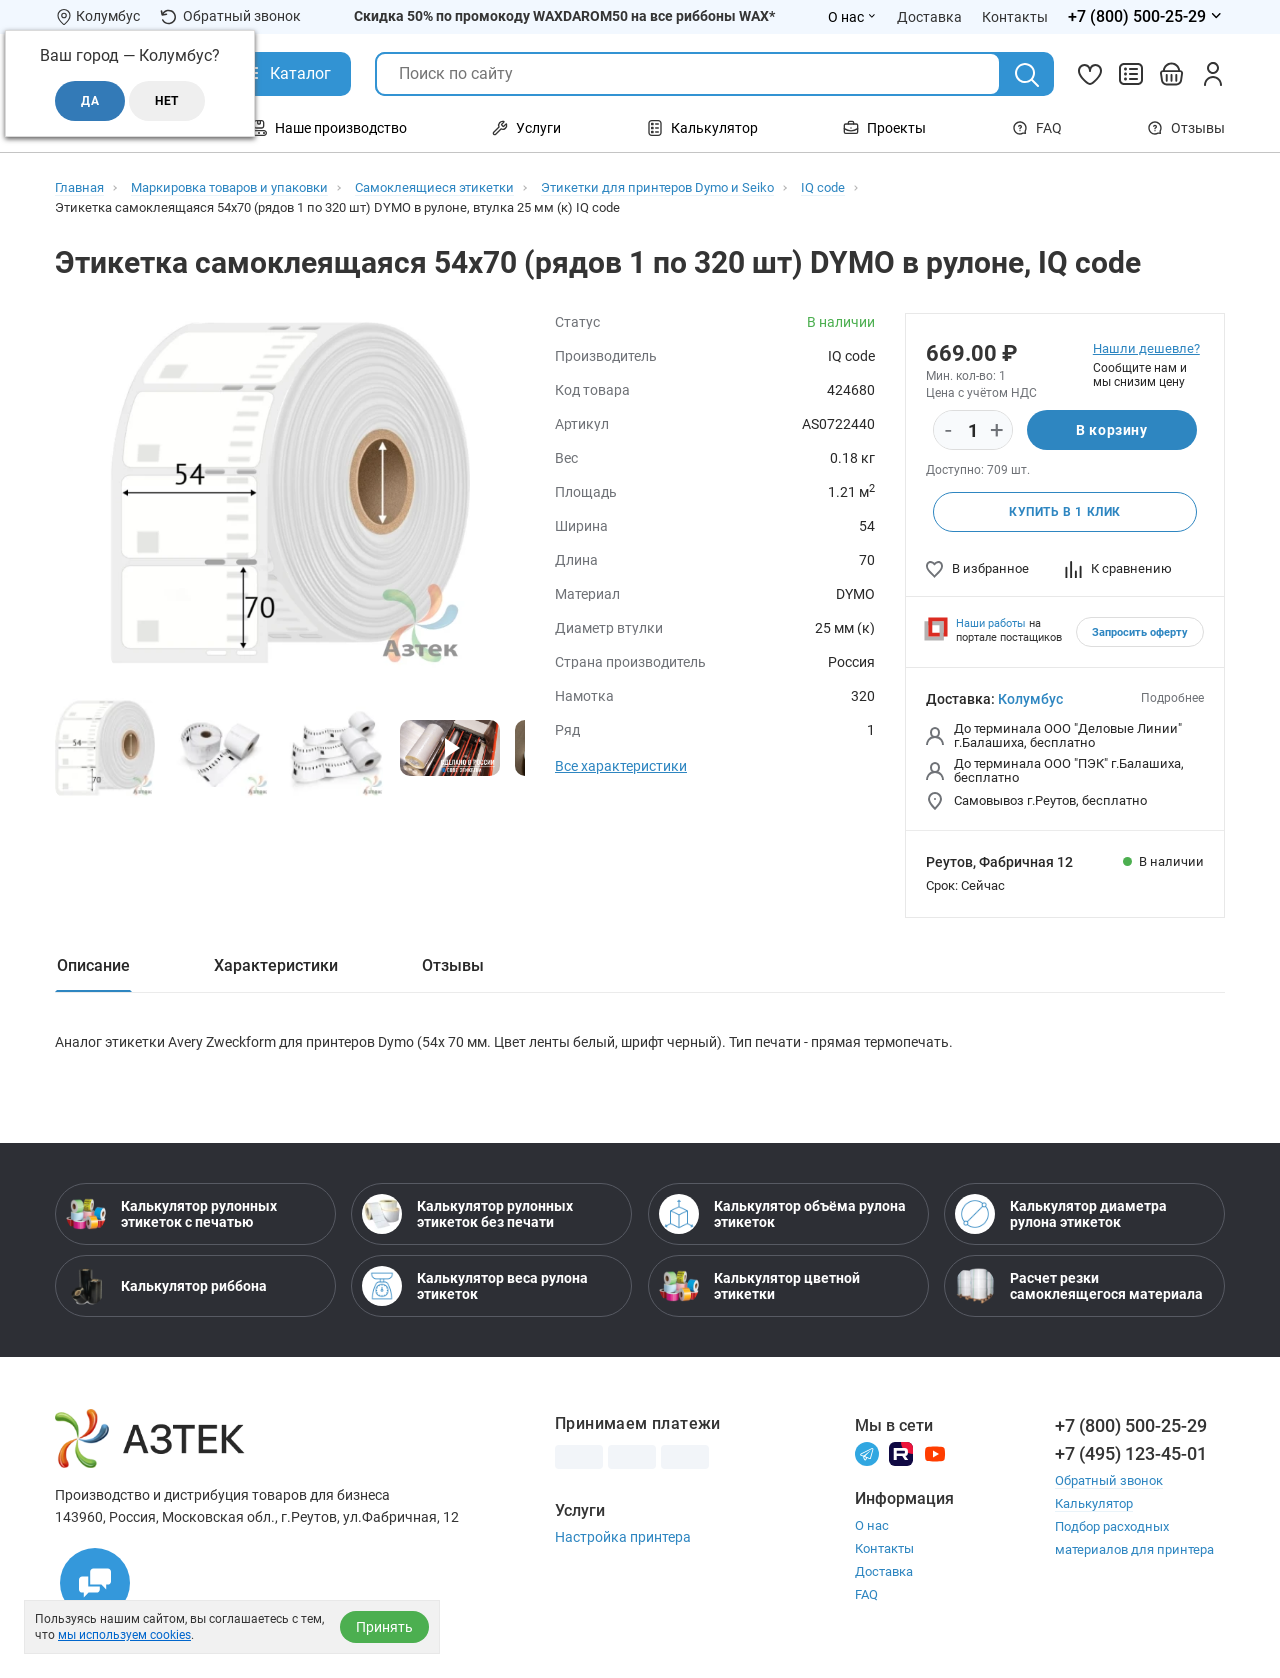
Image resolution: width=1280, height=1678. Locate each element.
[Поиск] (1027, 75)
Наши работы (991, 623)
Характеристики (276, 965)
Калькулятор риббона (166, 1286)
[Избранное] (1090, 74)
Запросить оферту (1140, 632)
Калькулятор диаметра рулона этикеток (1061, 1214)
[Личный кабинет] (1213, 74)
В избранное (977, 568)
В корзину (1111, 430)
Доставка (884, 1571)
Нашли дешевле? (1146, 348)
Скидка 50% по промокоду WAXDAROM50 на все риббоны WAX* (564, 16)
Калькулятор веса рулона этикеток (475, 1286)
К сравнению (1118, 568)
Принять (384, 1627)
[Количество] (973, 431)
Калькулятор (1094, 1503)
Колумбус (1030, 699)
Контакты (884, 1548)
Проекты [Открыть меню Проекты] (884, 128)
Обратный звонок (230, 16)
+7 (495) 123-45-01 (1131, 1453)
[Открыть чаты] (95, 1583)
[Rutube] (901, 1452)
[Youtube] (935, 1452)
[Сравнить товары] (1131, 74)
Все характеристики (621, 766)
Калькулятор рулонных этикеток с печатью (171, 1214)
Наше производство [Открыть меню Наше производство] (329, 128)
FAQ (1037, 128)
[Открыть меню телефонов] (1146, 17)
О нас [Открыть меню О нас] (852, 17)
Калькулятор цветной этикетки (759, 1286)
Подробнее (1172, 698)
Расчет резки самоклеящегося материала (1079, 1286)
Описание (93, 965)
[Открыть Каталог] (285, 74)
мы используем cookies (124, 1635)
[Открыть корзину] (1172, 74)
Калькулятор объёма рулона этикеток (782, 1214)
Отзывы (1186, 128)
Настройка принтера (623, 1537)
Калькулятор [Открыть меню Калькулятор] (702, 128)
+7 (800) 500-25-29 (1131, 1425)
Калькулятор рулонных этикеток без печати (467, 1214)
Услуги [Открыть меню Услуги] (526, 128)
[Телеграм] (867, 1452)
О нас (872, 1525)
